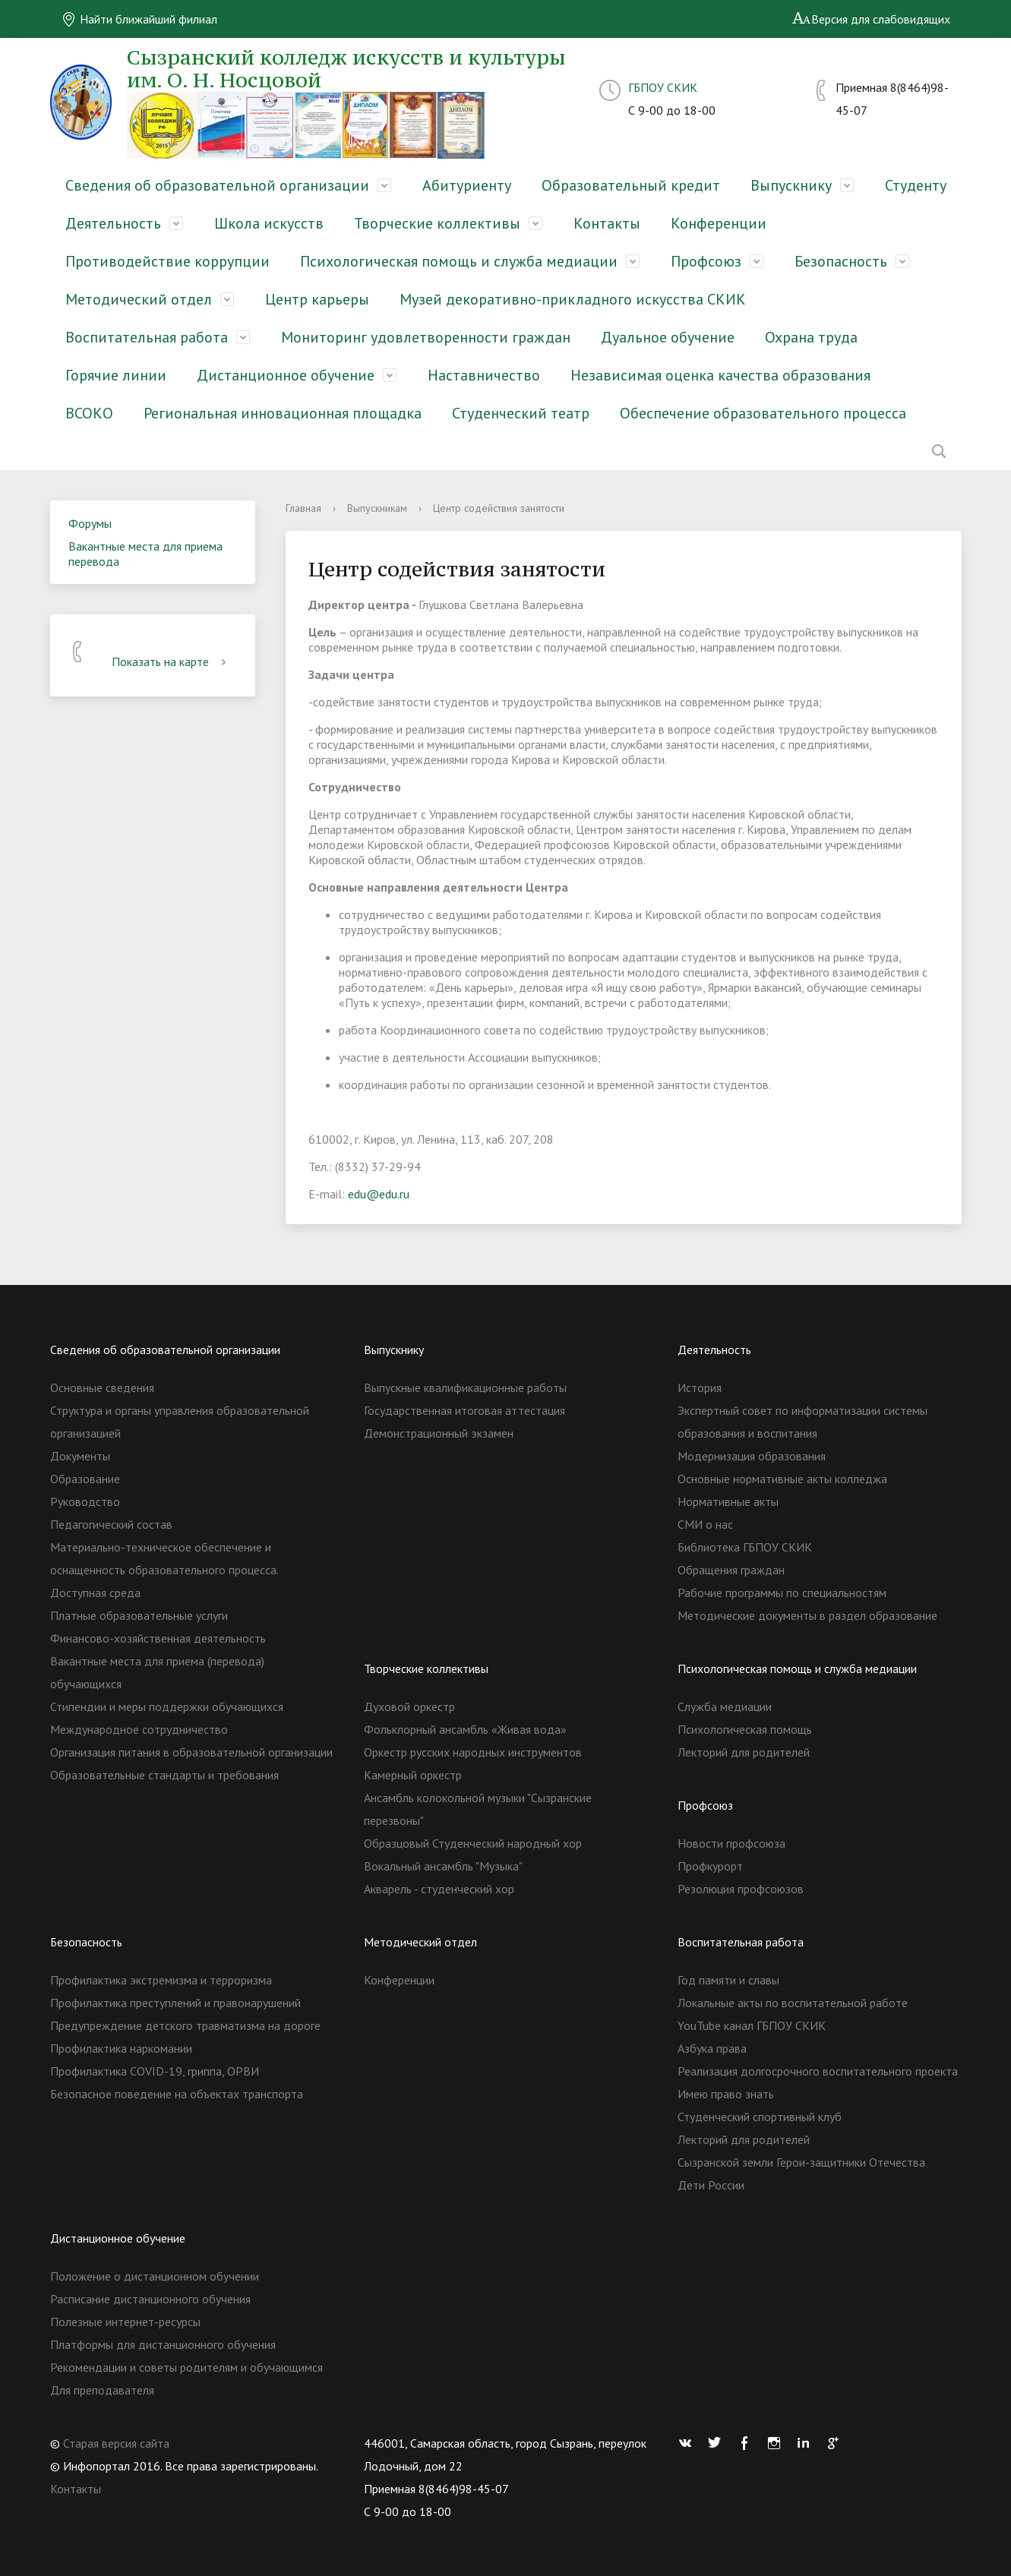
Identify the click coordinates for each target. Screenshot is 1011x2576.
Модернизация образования (752, 1455)
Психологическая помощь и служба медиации (459, 261)
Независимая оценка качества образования (720, 375)
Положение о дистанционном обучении (154, 2276)
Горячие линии (115, 375)
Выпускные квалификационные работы (465, 1387)
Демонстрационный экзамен (438, 1433)
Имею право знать (726, 2093)
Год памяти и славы (728, 1979)
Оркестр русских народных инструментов (473, 1752)
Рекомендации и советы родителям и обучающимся (186, 2367)
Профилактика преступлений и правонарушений (175, 2002)
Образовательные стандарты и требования (164, 1774)
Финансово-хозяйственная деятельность (158, 1638)
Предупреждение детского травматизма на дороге (185, 2025)
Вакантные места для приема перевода (145, 553)
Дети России (711, 2184)
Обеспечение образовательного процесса (763, 413)
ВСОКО (89, 413)
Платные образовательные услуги (139, 1615)
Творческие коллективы (437, 223)
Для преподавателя (102, 2390)
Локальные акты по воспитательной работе (793, 2002)
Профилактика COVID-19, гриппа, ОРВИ (154, 2071)
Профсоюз (706, 261)
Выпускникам (377, 508)
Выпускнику (791, 185)
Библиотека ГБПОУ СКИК (745, 1547)
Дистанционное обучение (285, 375)
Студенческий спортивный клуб (760, 2116)
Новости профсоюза (731, 1843)
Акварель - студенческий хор (439, 1888)
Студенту (915, 185)
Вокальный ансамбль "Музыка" (443, 1866)
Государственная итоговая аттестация (464, 1410)
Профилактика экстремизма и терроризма (161, 1979)
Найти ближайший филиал (139, 19)
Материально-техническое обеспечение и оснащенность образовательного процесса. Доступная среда (164, 1569)
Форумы (90, 523)
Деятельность (113, 223)
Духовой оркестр (409, 1706)
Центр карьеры (317, 299)
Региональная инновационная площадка (283, 413)
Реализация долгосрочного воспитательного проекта (818, 2071)
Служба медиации (725, 1706)
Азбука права (712, 2048)
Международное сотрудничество (139, 1729)
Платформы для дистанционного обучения (163, 2344)
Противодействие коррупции (167, 261)
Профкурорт (710, 1866)
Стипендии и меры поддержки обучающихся (166, 1706)
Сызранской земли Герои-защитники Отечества (801, 2162)
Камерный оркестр (413, 1774)
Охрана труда (811, 337)
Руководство (85, 1501)
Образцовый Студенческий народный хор (473, 1843)
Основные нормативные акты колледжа (782, 1478)
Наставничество (484, 375)
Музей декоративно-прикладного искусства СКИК (573, 299)
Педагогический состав (111, 1524)
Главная (303, 508)
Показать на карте (172, 661)
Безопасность (841, 261)
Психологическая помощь (745, 1729)
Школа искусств (269, 223)
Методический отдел (138, 299)
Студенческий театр (520, 413)
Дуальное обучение (668, 337)
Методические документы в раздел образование (807, 1615)
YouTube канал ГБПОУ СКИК (752, 2025)
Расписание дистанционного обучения (150, 2298)
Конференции (718, 223)
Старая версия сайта (116, 2443)
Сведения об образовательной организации (217, 185)
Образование (85, 1478)
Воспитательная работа (146, 337)
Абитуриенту (466, 185)
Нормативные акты (728, 1501)
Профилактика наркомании (121, 2048)
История (700, 1387)
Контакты (606, 223)
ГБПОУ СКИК (662, 87)
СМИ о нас (705, 1524)
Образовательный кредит (631, 185)
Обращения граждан (731, 1569)
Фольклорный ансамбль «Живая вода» (465, 1729)
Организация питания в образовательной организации (191, 1752)
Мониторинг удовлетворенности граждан (425, 337)
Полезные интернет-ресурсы (125, 2321)
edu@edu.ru (378, 1193)
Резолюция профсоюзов (741, 1888)
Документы (80, 1455)
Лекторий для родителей (744, 1752)
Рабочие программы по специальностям (782, 1592)
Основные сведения (102, 1387)
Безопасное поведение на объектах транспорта (176, 2093)
